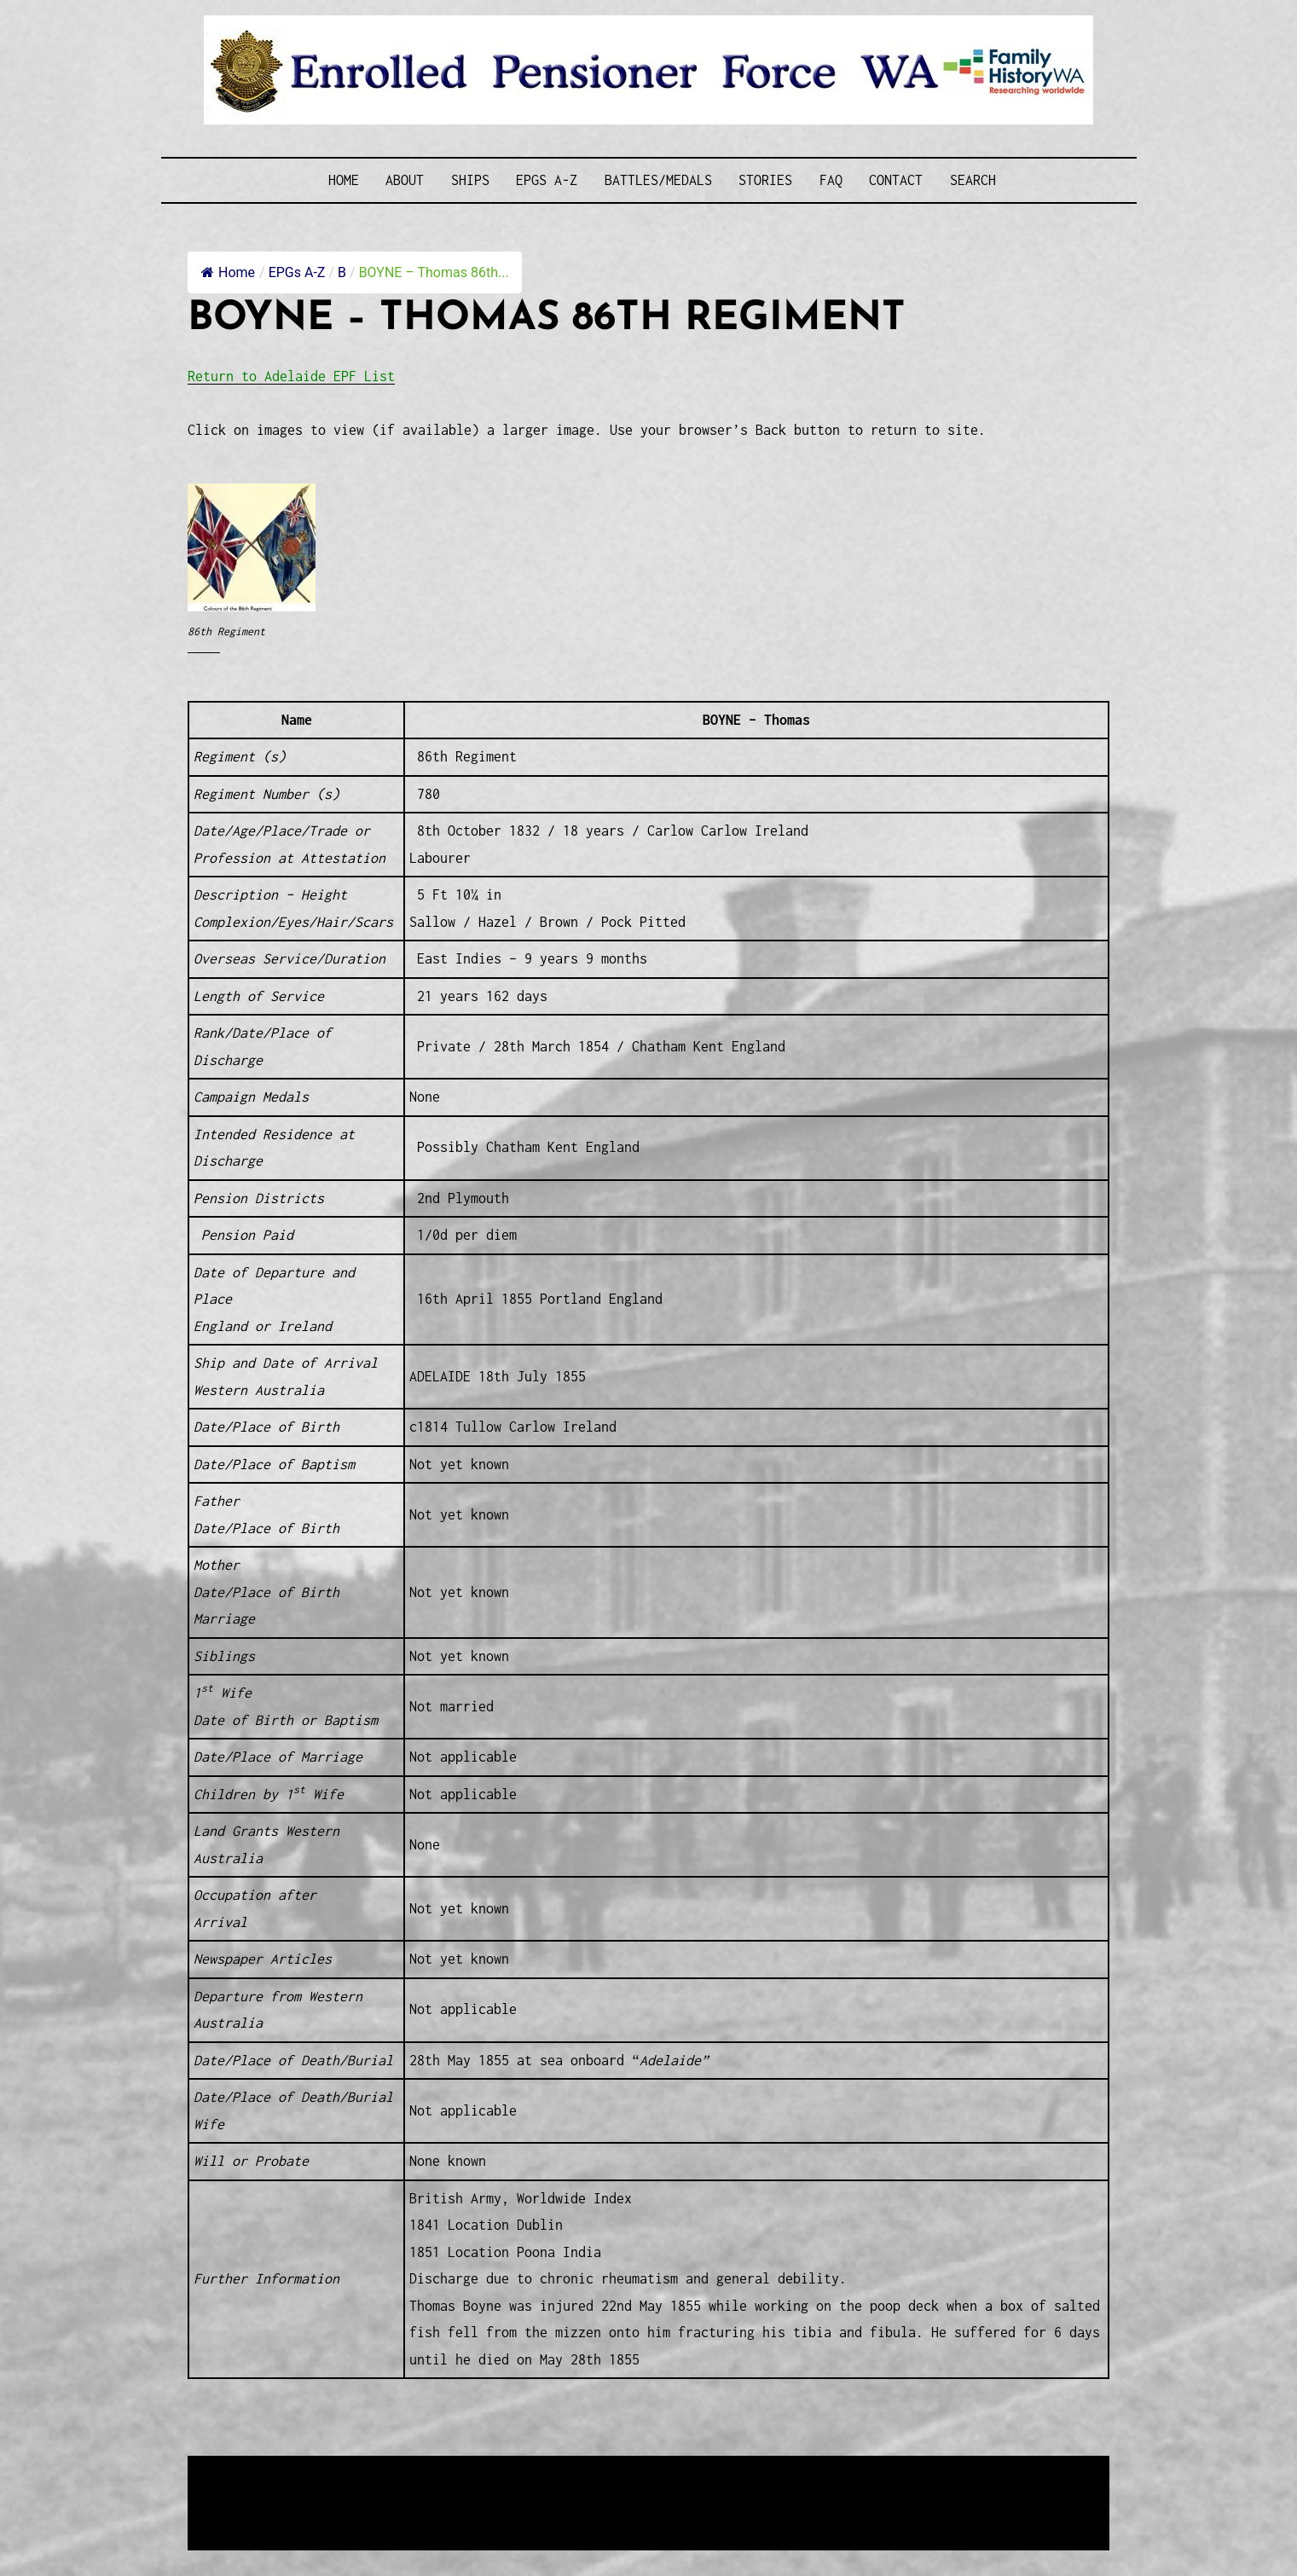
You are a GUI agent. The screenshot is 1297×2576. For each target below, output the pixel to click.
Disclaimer (239, 2512)
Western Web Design (382, 2491)
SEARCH (973, 180)
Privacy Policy (328, 2512)
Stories (765, 180)
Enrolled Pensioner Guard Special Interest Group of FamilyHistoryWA (597, 2470)
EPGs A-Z (546, 180)
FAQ (830, 180)
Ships (470, 180)
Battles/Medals (658, 180)
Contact (896, 180)
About (404, 180)
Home (343, 180)
